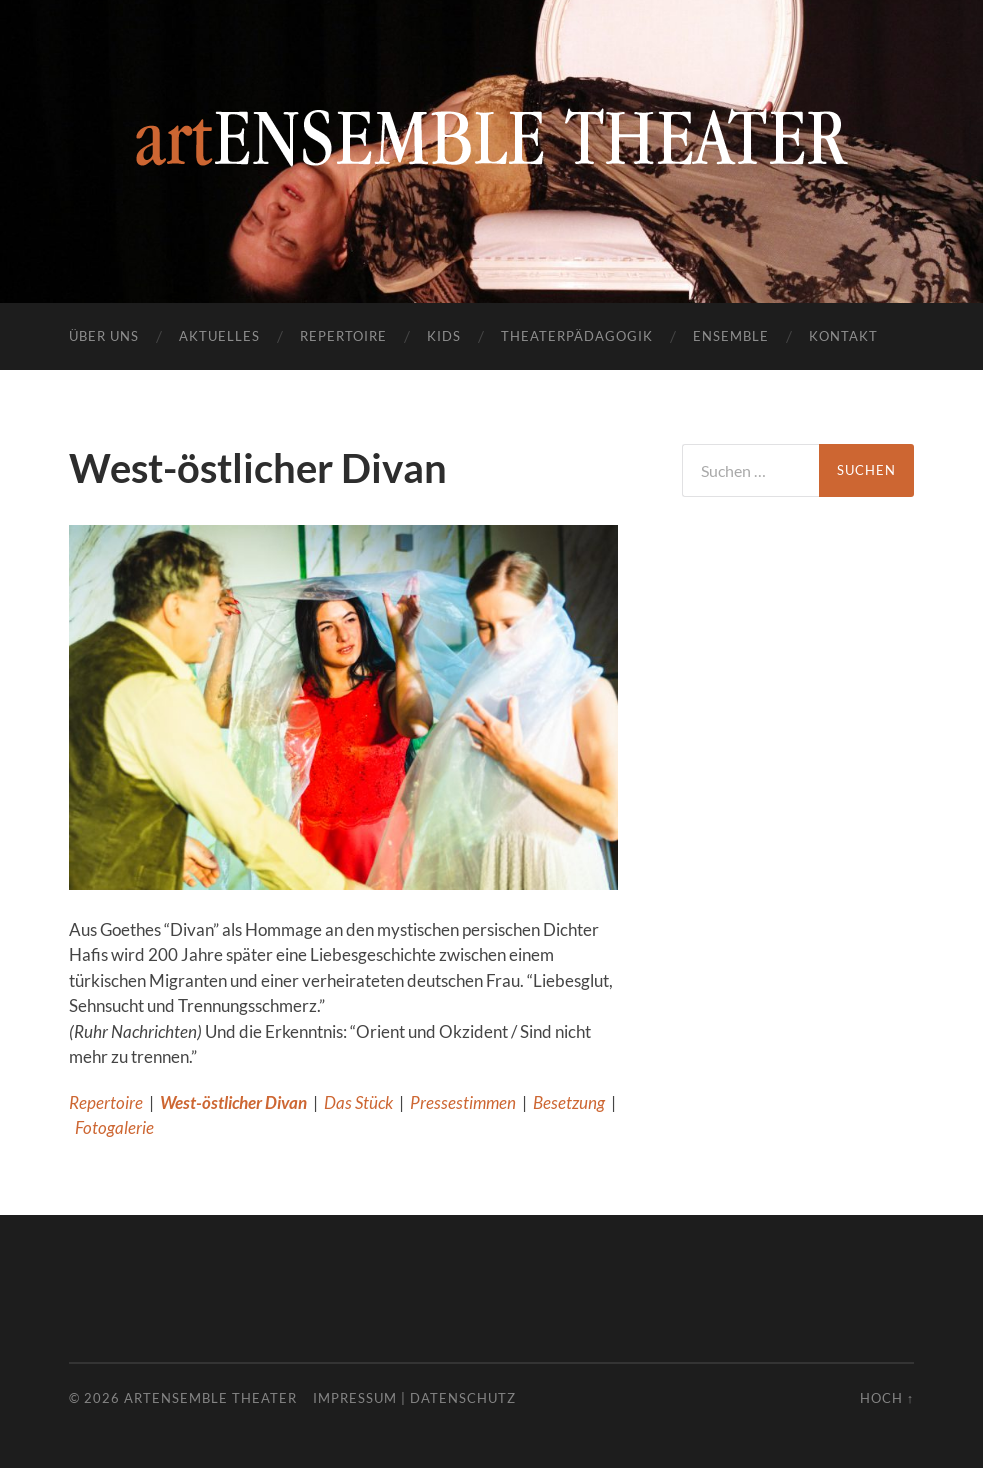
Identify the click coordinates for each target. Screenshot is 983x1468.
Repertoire (343, 336)
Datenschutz (463, 1398)
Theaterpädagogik (577, 336)
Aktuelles (219, 336)
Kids (444, 336)
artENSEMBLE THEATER (210, 1398)
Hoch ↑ (887, 1398)
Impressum (355, 1398)
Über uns (104, 336)
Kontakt (843, 336)
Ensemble (731, 336)
